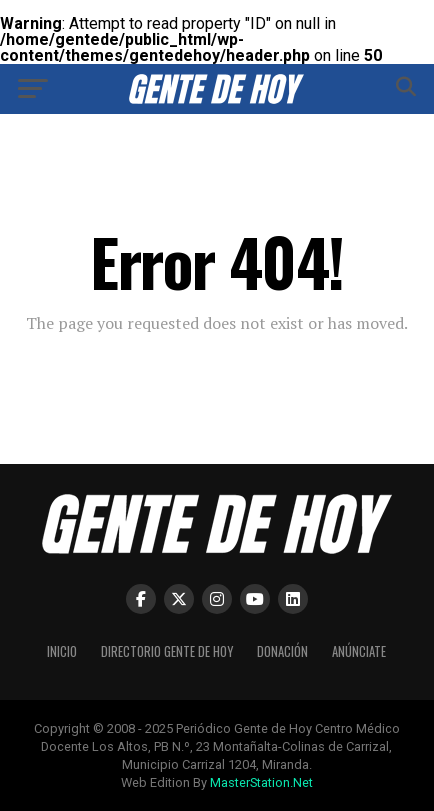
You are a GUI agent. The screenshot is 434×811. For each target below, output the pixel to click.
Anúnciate (359, 651)
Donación (282, 651)
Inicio (62, 651)
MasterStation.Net (261, 782)
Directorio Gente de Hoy (167, 651)
